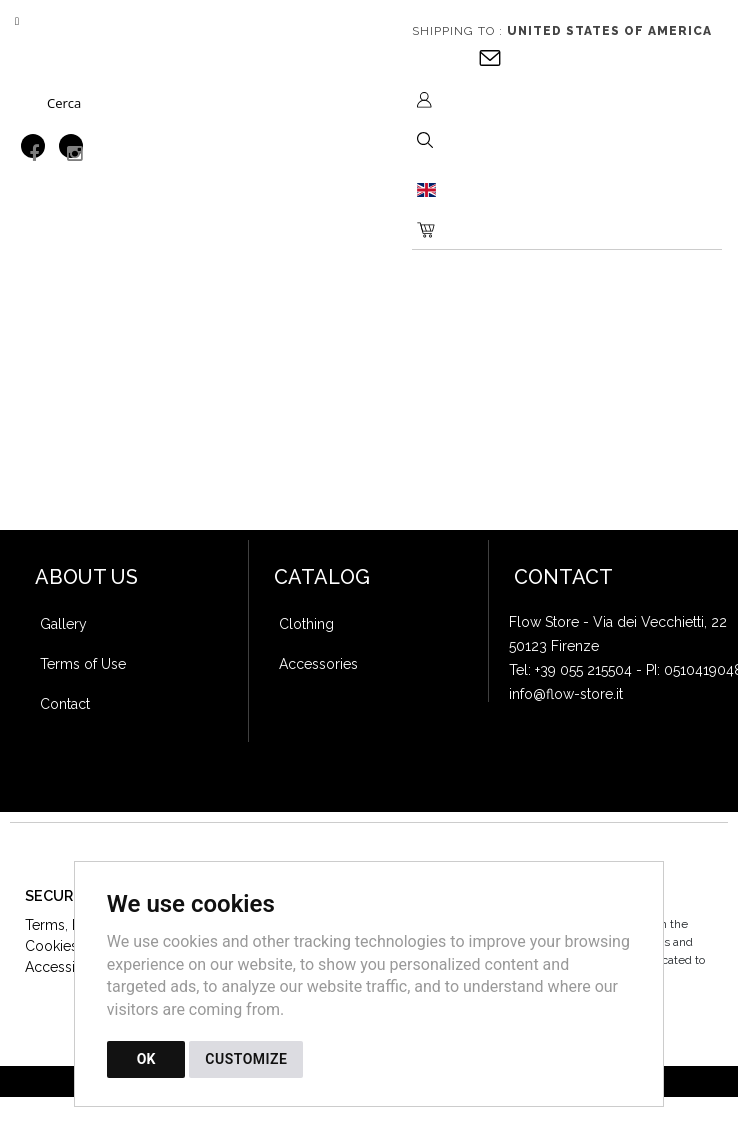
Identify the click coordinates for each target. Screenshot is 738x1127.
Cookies (51, 946)
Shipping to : (562, 31)
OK (146, 1059)
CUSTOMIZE (246, 1059)
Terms (45, 925)
